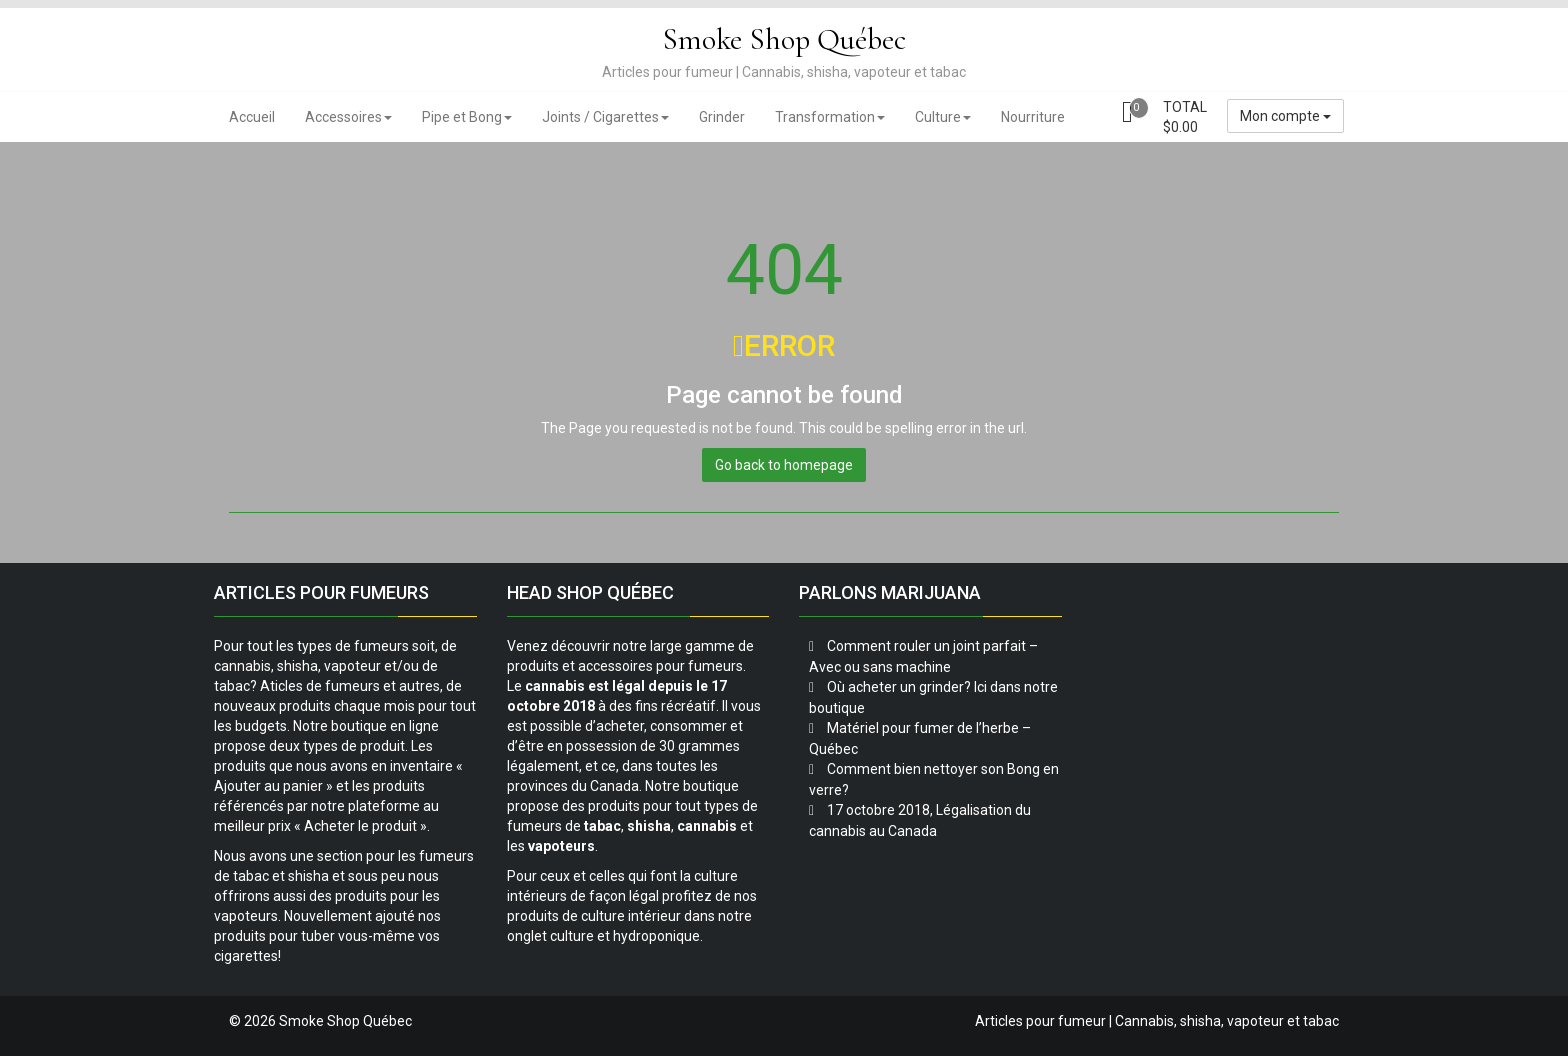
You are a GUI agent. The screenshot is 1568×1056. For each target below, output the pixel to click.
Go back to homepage (784, 465)
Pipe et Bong (467, 117)
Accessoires (348, 117)
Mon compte (1285, 116)
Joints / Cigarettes (605, 117)
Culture (943, 117)
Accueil (252, 117)
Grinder (722, 117)
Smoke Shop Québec (784, 39)
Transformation (830, 117)
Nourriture (1033, 117)
